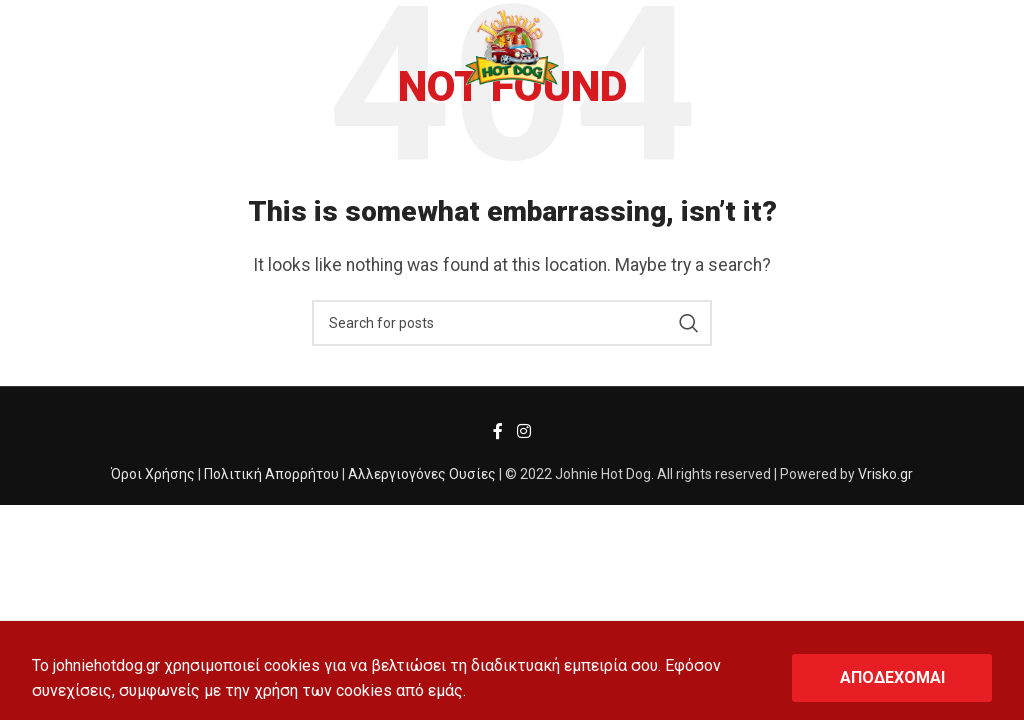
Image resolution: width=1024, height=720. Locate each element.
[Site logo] (512, 46)
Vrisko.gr (885, 474)
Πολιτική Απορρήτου (271, 474)
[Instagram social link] (523, 432)
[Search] (512, 323)
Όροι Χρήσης (153, 474)
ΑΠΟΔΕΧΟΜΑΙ (892, 677)
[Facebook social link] (498, 432)
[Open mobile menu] (48, 48)
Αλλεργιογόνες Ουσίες (422, 474)
